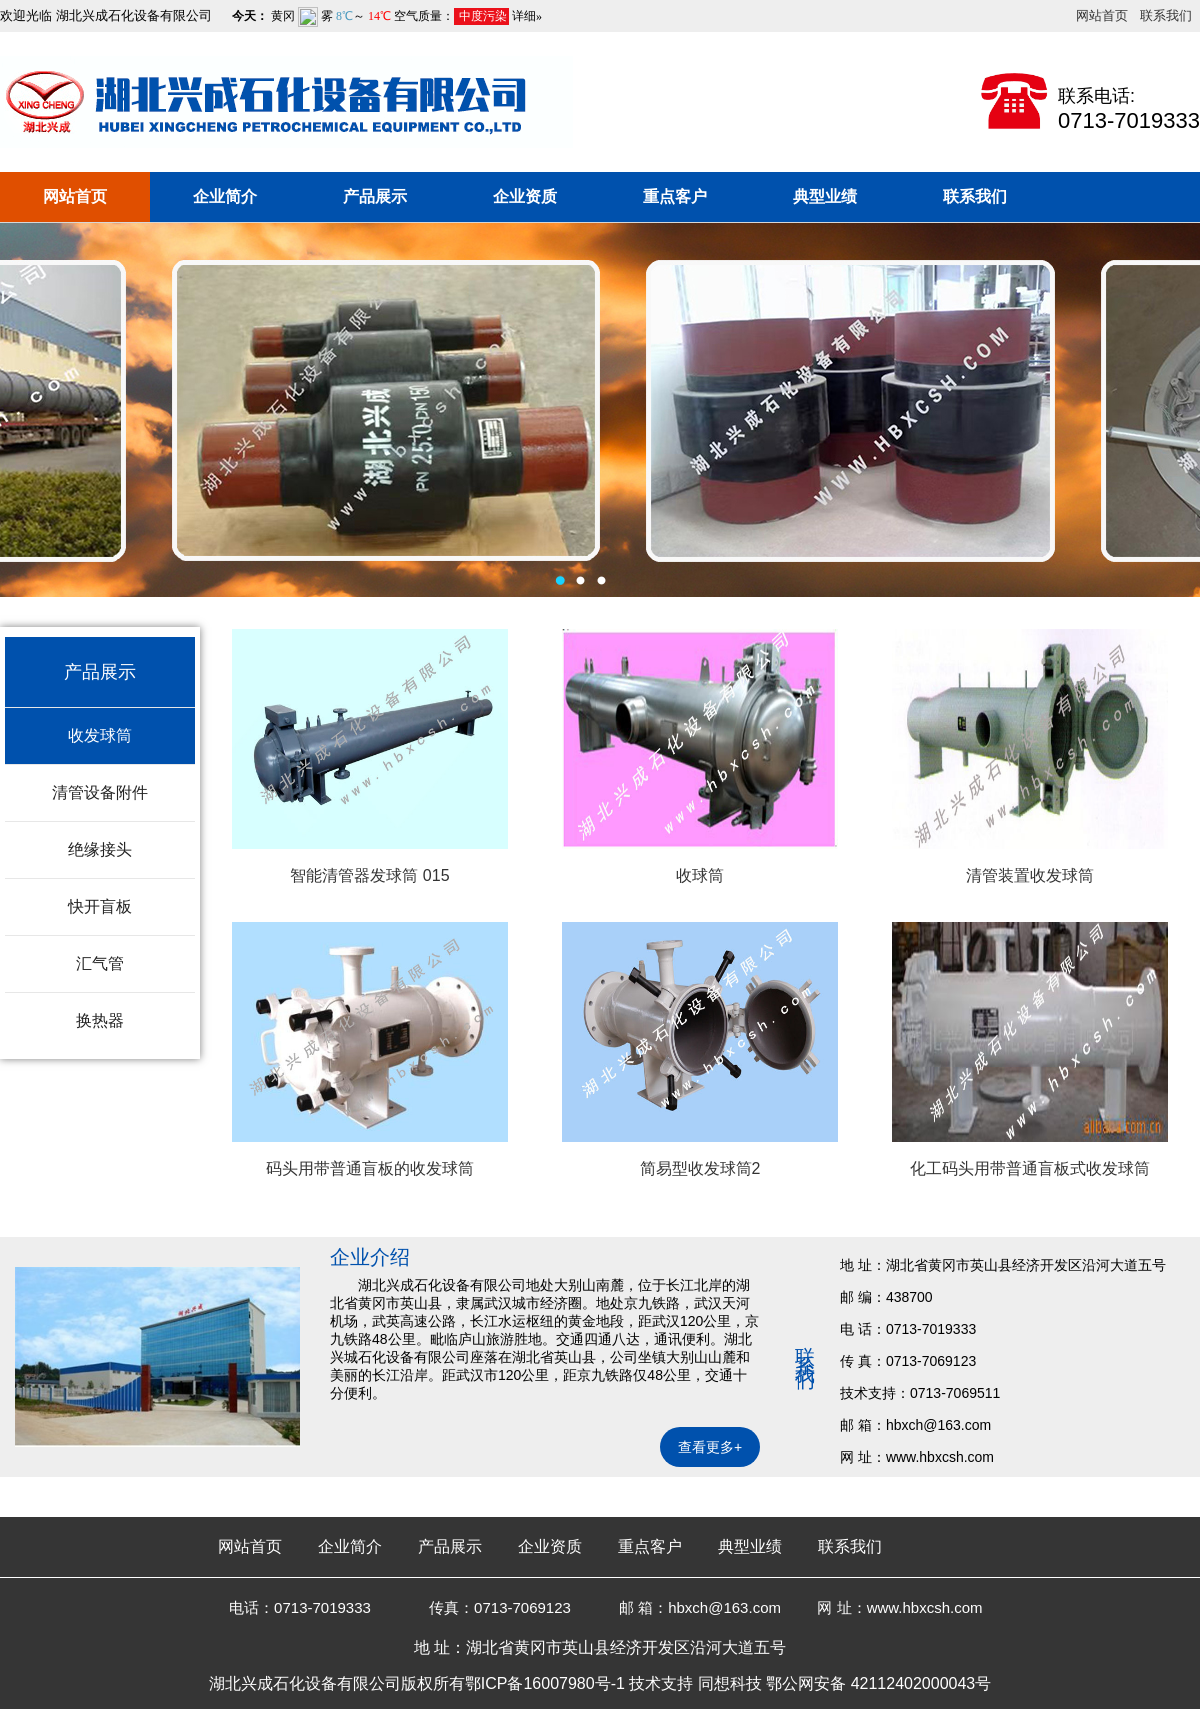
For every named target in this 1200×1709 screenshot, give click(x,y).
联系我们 (1166, 15)
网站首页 (1102, 15)
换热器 (100, 1020)
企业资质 (525, 196)
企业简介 (225, 196)
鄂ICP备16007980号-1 (545, 1683)
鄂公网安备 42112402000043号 (878, 1683)
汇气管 (100, 963)
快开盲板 (100, 906)
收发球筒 (100, 735)
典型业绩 (825, 196)
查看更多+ (710, 1447)
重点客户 (675, 196)
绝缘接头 (100, 849)
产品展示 (375, 196)
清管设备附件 (100, 792)
